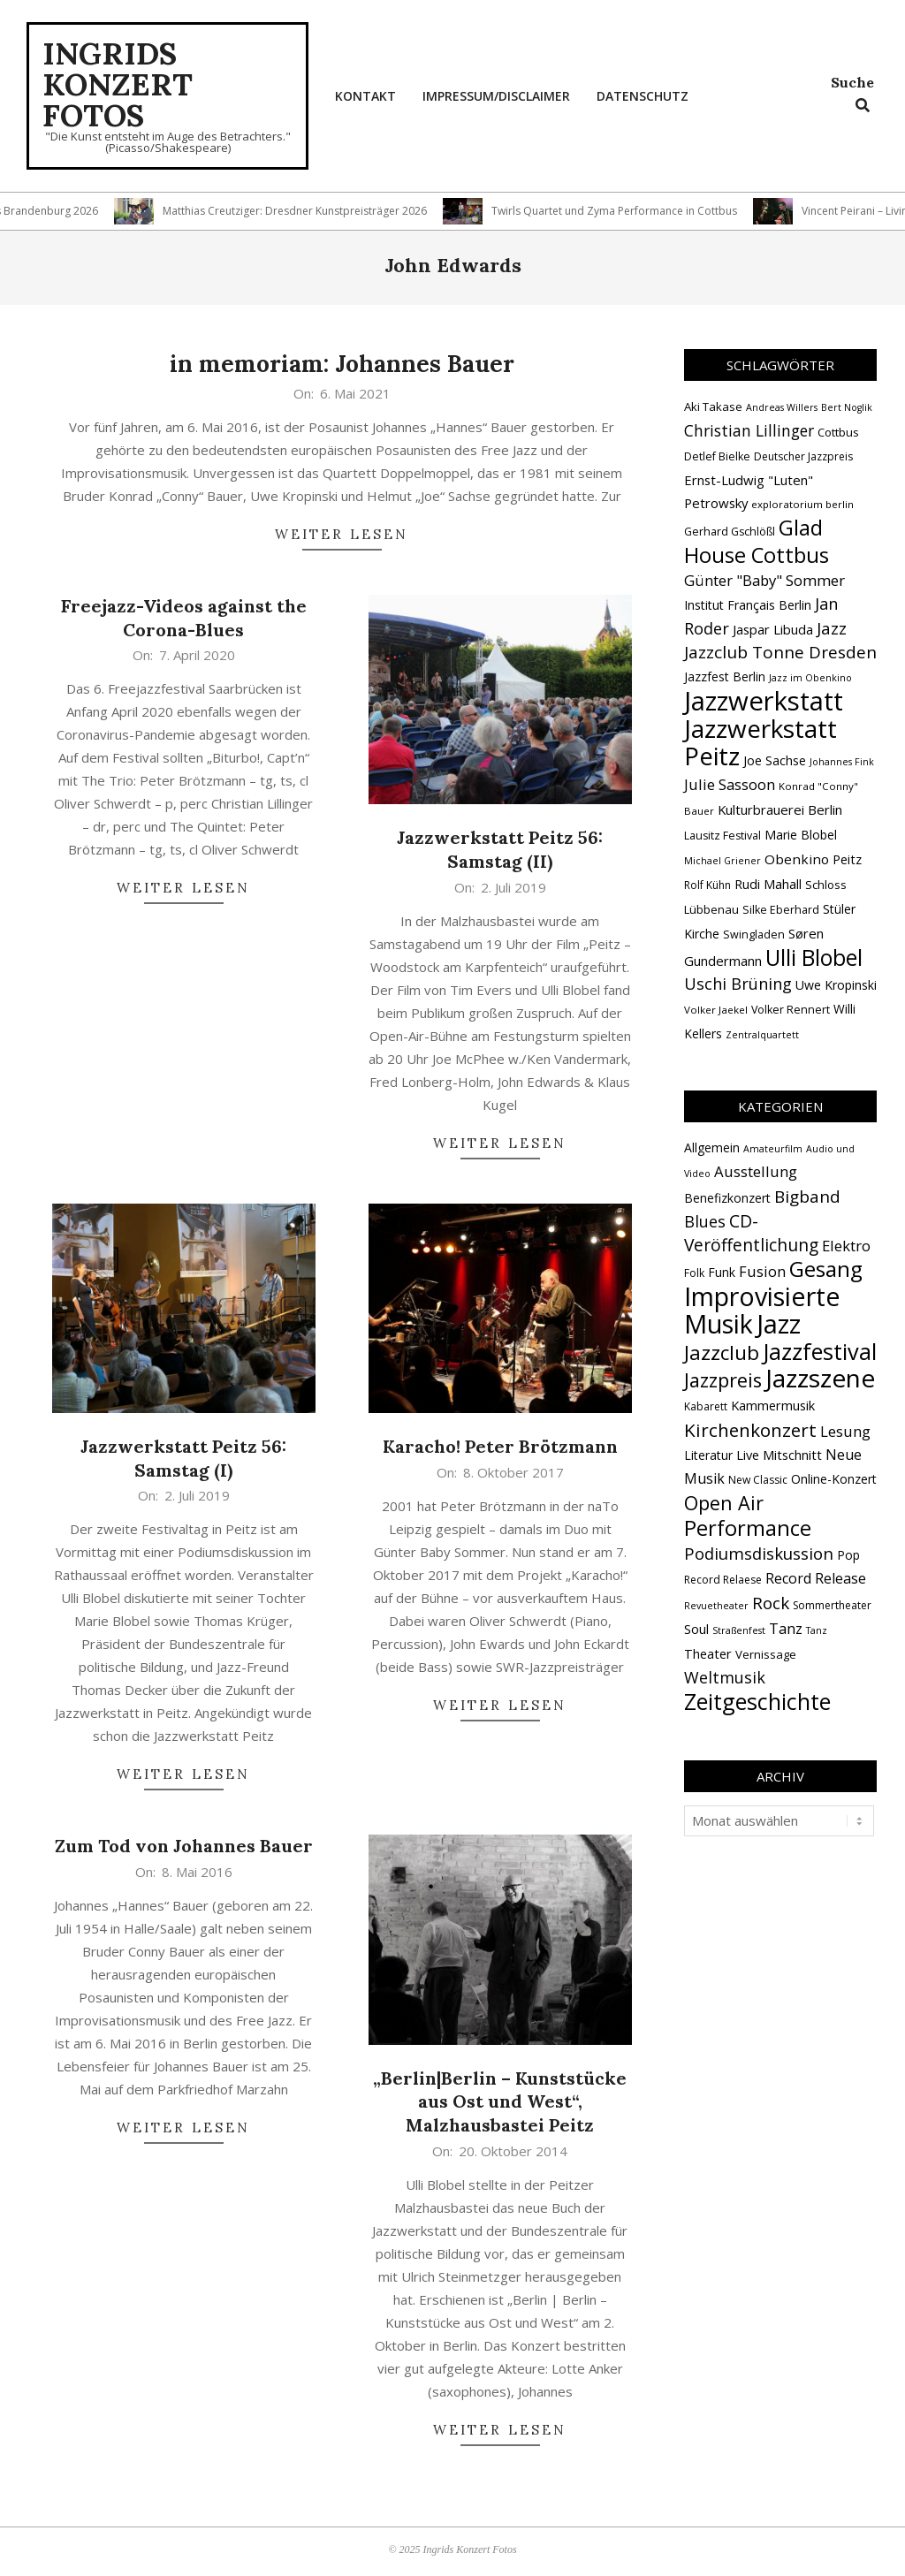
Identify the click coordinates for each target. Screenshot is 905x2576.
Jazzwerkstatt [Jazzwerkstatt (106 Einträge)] (763, 700)
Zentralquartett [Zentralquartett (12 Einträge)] (762, 1035)
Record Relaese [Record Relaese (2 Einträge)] (723, 1579)
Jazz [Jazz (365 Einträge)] (779, 1323)
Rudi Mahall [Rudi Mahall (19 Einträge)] (768, 884)
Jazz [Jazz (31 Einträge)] (832, 628)
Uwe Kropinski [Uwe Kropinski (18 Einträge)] (836, 984)
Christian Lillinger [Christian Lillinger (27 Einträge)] (749, 430)
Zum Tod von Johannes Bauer (184, 1846)
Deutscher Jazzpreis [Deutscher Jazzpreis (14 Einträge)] (803, 456)
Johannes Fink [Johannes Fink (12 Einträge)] (842, 762)
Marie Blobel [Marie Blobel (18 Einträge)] (800, 834)
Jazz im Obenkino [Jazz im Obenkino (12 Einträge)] (810, 678)
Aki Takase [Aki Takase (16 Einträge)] (713, 406)
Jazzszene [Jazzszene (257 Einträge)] (820, 1377)
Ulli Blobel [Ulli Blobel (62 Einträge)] (814, 957)
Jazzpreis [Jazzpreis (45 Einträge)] (723, 1380)
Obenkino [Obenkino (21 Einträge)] (796, 859)
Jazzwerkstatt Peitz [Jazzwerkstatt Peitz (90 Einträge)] (760, 741)
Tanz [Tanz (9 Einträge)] (785, 1628)
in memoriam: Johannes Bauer (342, 363)
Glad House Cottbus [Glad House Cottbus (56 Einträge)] (756, 541)
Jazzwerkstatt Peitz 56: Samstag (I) (183, 1458)
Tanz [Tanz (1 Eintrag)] (816, 1630)
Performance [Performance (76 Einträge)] (747, 1528)
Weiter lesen (341, 534)
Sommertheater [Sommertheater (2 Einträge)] (832, 1605)
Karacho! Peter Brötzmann (500, 1446)
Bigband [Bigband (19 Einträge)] (807, 1196)
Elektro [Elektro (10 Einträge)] (846, 1245)
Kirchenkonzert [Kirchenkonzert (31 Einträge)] (750, 1429)
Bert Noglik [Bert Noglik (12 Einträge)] (846, 407)
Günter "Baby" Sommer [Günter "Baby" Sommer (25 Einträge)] (764, 580)
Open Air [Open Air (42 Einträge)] (724, 1503)
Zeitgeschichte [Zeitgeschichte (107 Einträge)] (757, 1701)
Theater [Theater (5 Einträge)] (708, 1653)
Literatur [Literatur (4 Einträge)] (708, 1455)
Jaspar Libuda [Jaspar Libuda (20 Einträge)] (773, 629)
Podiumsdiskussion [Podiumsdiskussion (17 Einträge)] (758, 1553)
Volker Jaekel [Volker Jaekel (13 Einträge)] (716, 1009)
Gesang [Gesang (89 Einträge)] (826, 1268)
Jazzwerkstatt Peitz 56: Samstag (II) (500, 849)
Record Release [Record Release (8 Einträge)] (815, 1578)
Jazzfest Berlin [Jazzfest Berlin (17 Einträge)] (724, 676)
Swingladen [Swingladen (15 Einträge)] (754, 934)
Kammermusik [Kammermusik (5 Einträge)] (773, 1405)
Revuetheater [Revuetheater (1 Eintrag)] (716, 1606)
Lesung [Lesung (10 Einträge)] (845, 1431)
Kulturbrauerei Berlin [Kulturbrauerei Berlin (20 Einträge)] (780, 809)
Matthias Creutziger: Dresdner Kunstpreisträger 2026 (315, 210)
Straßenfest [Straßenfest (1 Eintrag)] (738, 1630)
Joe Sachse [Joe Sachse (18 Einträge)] (774, 760)
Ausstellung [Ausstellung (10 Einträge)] (755, 1171)
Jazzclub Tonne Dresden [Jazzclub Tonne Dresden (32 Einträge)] (780, 652)
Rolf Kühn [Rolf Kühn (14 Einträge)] (707, 885)
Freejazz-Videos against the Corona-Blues (184, 618)
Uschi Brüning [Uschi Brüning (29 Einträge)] (738, 983)
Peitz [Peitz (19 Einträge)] (847, 859)
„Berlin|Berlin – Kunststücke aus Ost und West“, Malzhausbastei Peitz (500, 2101)
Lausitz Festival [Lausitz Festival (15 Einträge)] (722, 835)
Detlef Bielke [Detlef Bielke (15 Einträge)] (717, 456)
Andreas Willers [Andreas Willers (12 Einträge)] (782, 407)
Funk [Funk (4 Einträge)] (721, 1272)
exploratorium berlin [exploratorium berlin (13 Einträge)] (802, 504)
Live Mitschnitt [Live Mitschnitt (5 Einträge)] (779, 1454)
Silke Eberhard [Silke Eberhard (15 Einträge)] (780, 909)
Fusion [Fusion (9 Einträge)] (762, 1271)
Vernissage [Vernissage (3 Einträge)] (765, 1654)
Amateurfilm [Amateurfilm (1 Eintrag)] (772, 1149)
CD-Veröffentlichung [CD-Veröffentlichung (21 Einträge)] (751, 1233)
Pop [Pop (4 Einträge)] (848, 1554)
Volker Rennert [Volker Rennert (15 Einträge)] (790, 1009)
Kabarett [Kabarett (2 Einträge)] (705, 1406)
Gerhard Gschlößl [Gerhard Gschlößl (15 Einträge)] (729, 531)
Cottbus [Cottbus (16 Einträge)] (838, 432)
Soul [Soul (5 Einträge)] (696, 1629)
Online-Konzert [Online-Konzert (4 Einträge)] (834, 1478)
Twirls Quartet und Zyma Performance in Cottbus (634, 210)
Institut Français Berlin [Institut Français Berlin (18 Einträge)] (747, 605)
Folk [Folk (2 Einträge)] (694, 1272)
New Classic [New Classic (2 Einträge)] (757, 1479)
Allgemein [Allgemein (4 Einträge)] (712, 1147)
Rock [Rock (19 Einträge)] (770, 1603)
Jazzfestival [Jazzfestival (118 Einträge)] (820, 1351)
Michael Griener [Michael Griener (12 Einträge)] (722, 861)
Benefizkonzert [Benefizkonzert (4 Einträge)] (727, 1197)
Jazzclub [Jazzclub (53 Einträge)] (721, 1352)
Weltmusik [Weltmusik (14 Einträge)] (724, 1677)
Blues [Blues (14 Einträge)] (705, 1221)
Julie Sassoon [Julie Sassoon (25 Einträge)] (729, 784)
